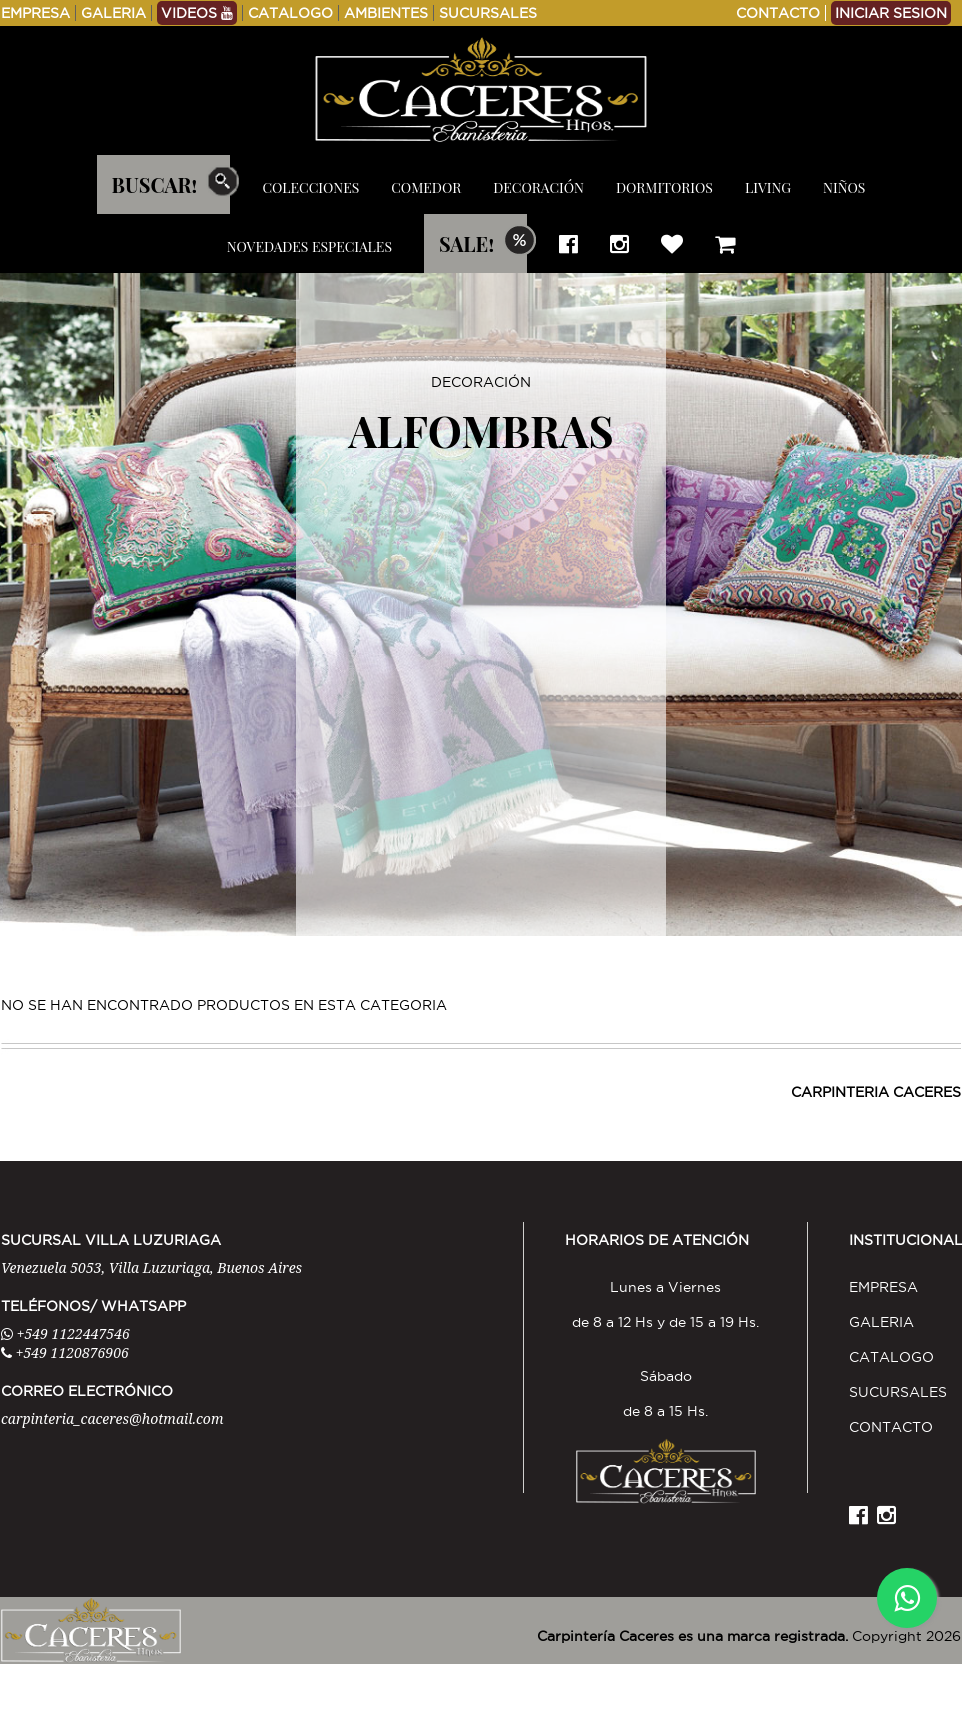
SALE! (466, 243)
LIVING (768, 187)
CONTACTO (778, 13)
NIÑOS (844, 187)
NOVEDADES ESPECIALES (309, 246)
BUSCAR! (155, 184)
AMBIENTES (386, 13)
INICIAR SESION (891, 13)
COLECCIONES (310, 187)
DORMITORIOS (664, 187)
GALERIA (113, 13)
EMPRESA (35, 13)
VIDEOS (197, 13)
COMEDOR (426, 187)
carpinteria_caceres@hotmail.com (112, 1418)
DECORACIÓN (538, 187)
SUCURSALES (488, 13)
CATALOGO (290, 13)
